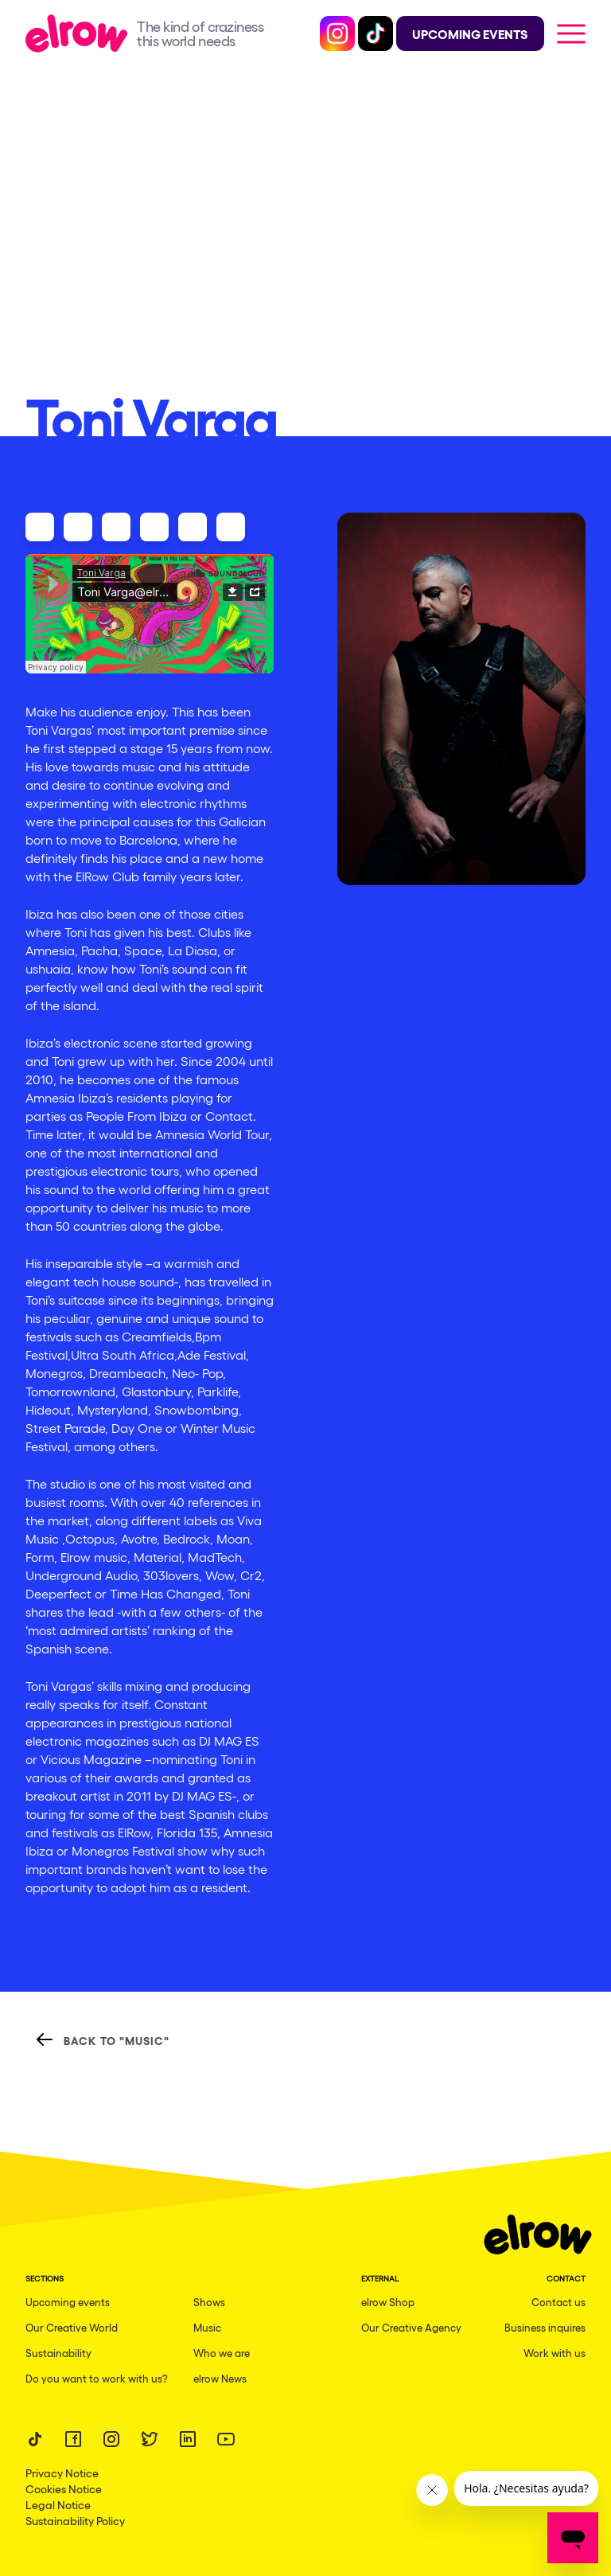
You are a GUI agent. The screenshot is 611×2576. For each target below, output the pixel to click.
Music (207, 2327)
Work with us (554, 2353)
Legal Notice (58, 2504)
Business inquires (545, 2327)
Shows (209, 2302)
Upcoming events (67, 2302)
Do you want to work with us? (96, 2378)
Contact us (558, 2302)
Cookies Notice (63, 2488)
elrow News (220, 2378)
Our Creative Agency (411, 2327)
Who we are (221, 2353)
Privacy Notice (62, 2472)
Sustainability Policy (75, 2520)
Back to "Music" (102, 2039)
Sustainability (58, 2353)
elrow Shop (387, 2302)
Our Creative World (71, 2327)
